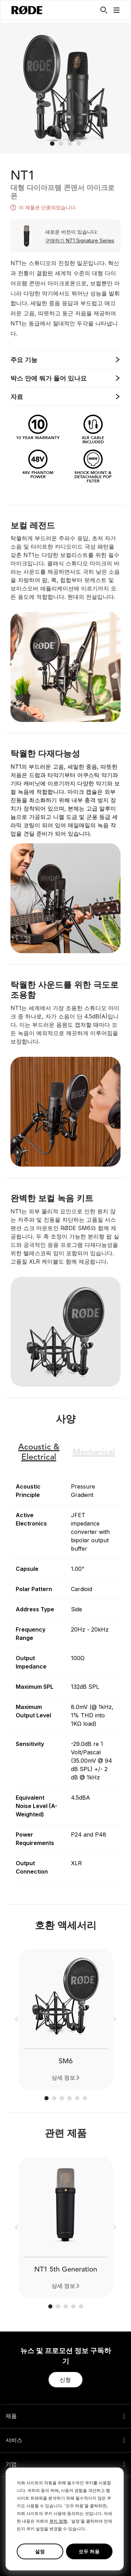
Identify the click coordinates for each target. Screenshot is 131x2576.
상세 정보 (63, 2077)
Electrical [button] (38, 1452)
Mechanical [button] (94, 1452)
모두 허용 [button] (89, 2551)
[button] (117, 10)
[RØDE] (27, 10)
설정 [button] (40, 2551)
